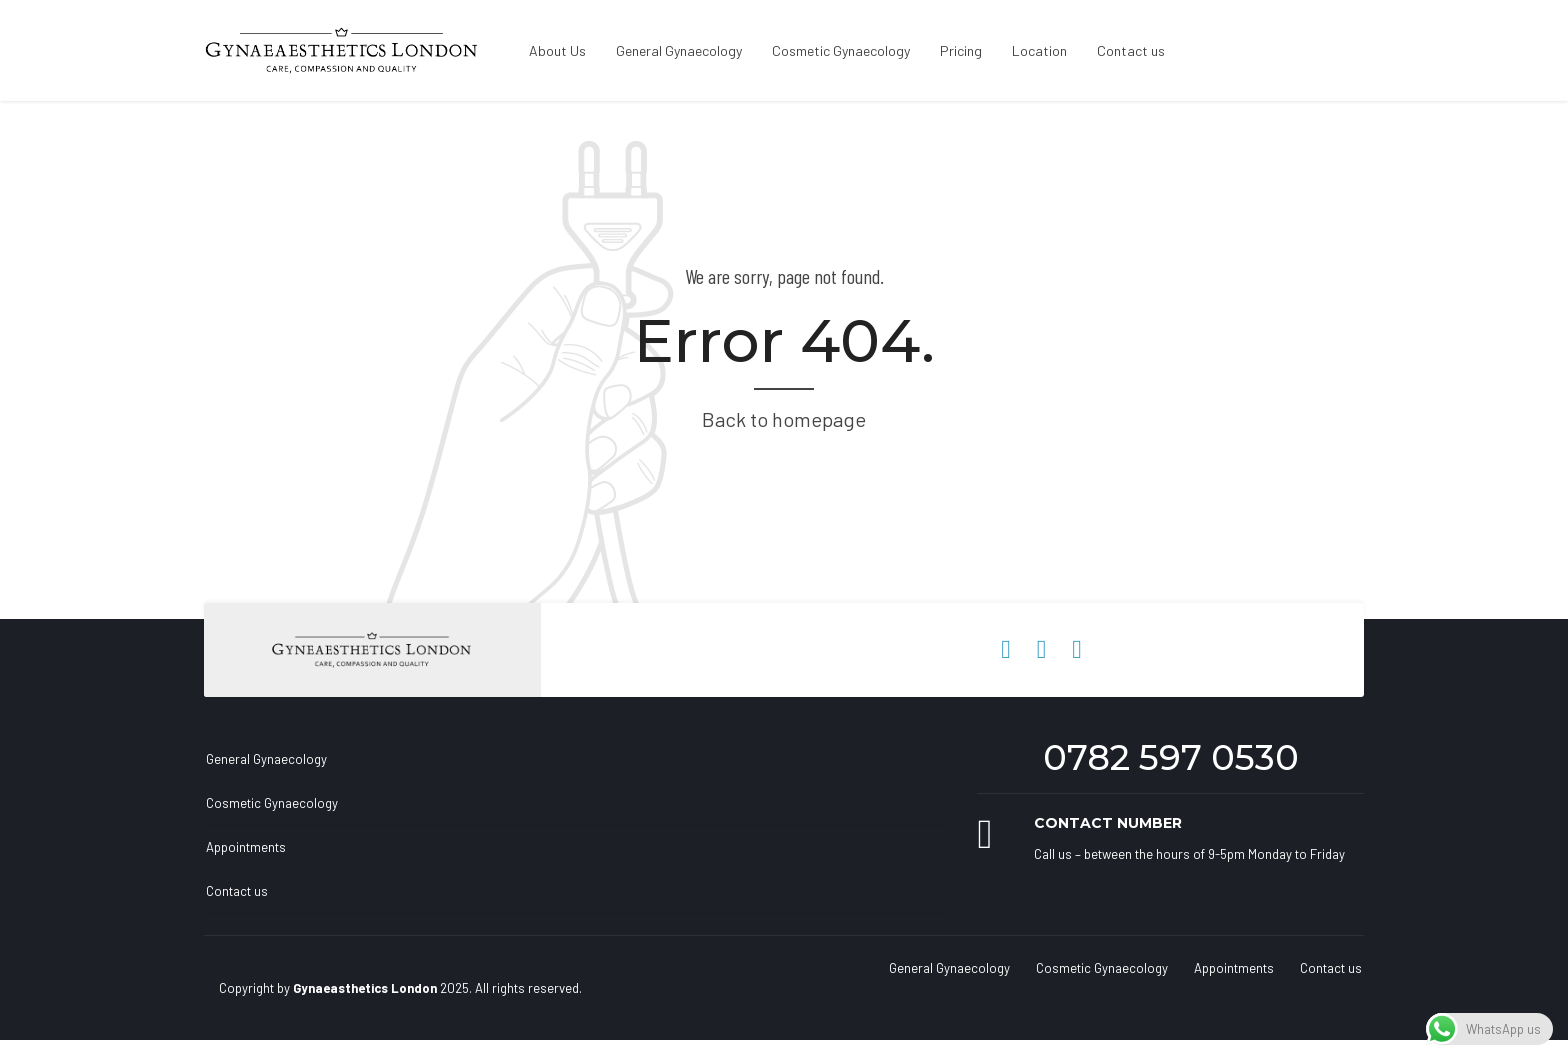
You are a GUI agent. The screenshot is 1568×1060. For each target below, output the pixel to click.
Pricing (961, 50)
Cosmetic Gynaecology (841, 50)
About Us (557, 50)
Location (1039, 50)
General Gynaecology (679, 50)
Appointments (246, 847)
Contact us (1131, 50)
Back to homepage (784, 419)
